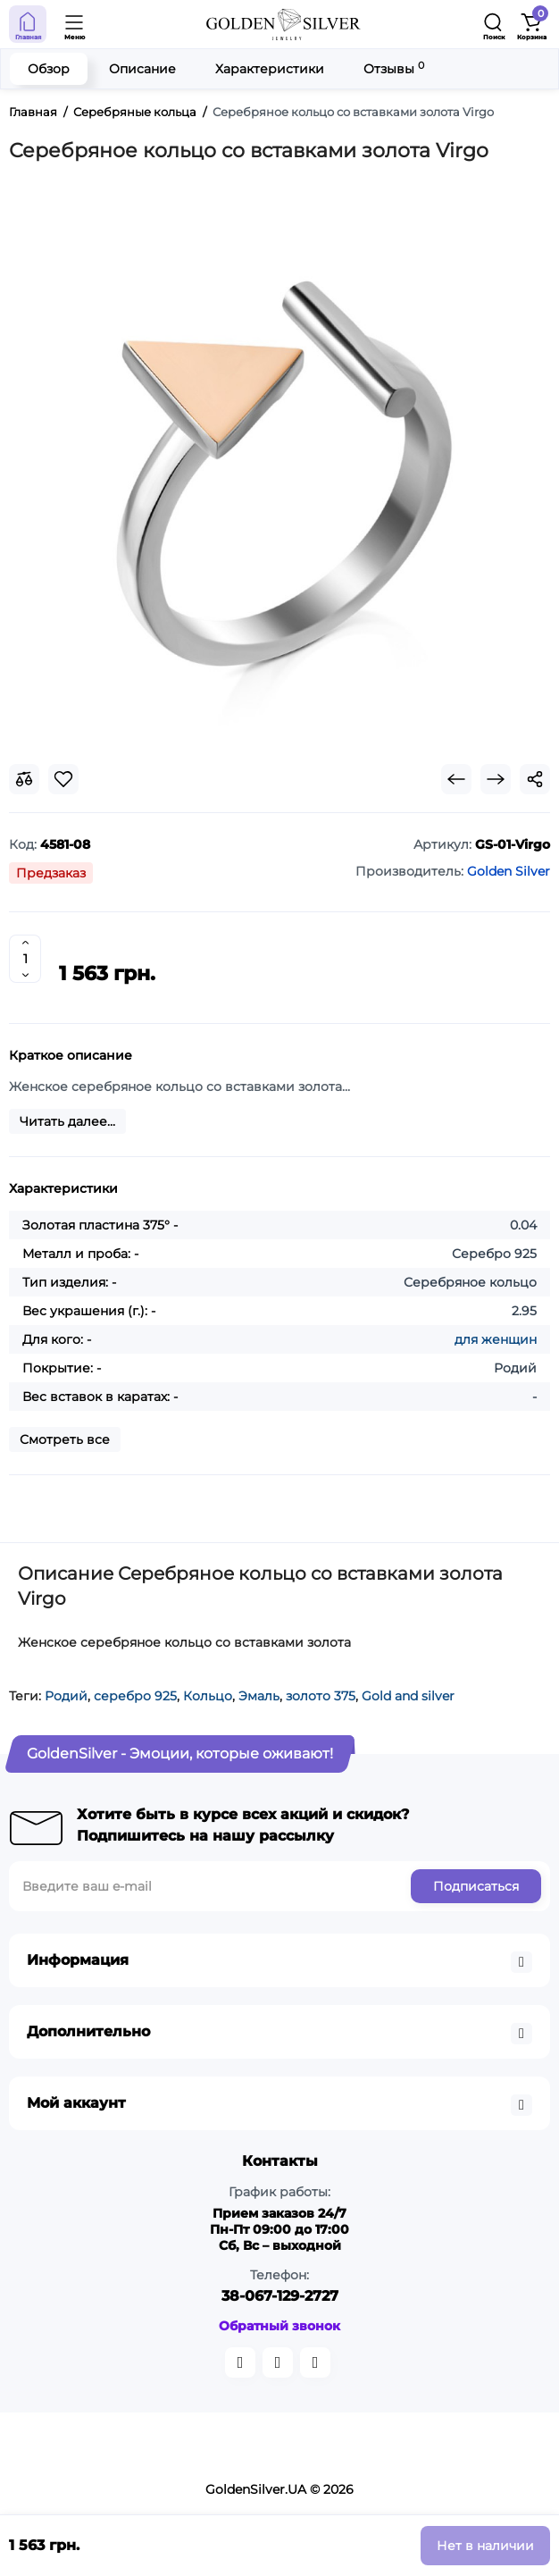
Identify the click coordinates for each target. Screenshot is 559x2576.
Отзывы (393, 68)
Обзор (49, 69)
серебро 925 (135, 1696)
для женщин (496, 1339)
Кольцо (207, 1696)
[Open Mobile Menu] (75, 24)
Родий (66, 1696)
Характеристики (269, 69)
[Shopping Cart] (531, 24)
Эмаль (259, 1696)
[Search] (494, 24)
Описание (142, 69)
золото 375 (320, 1696)
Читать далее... (67, 1121)
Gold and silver (408, 1696)
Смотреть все (65, 1439)
